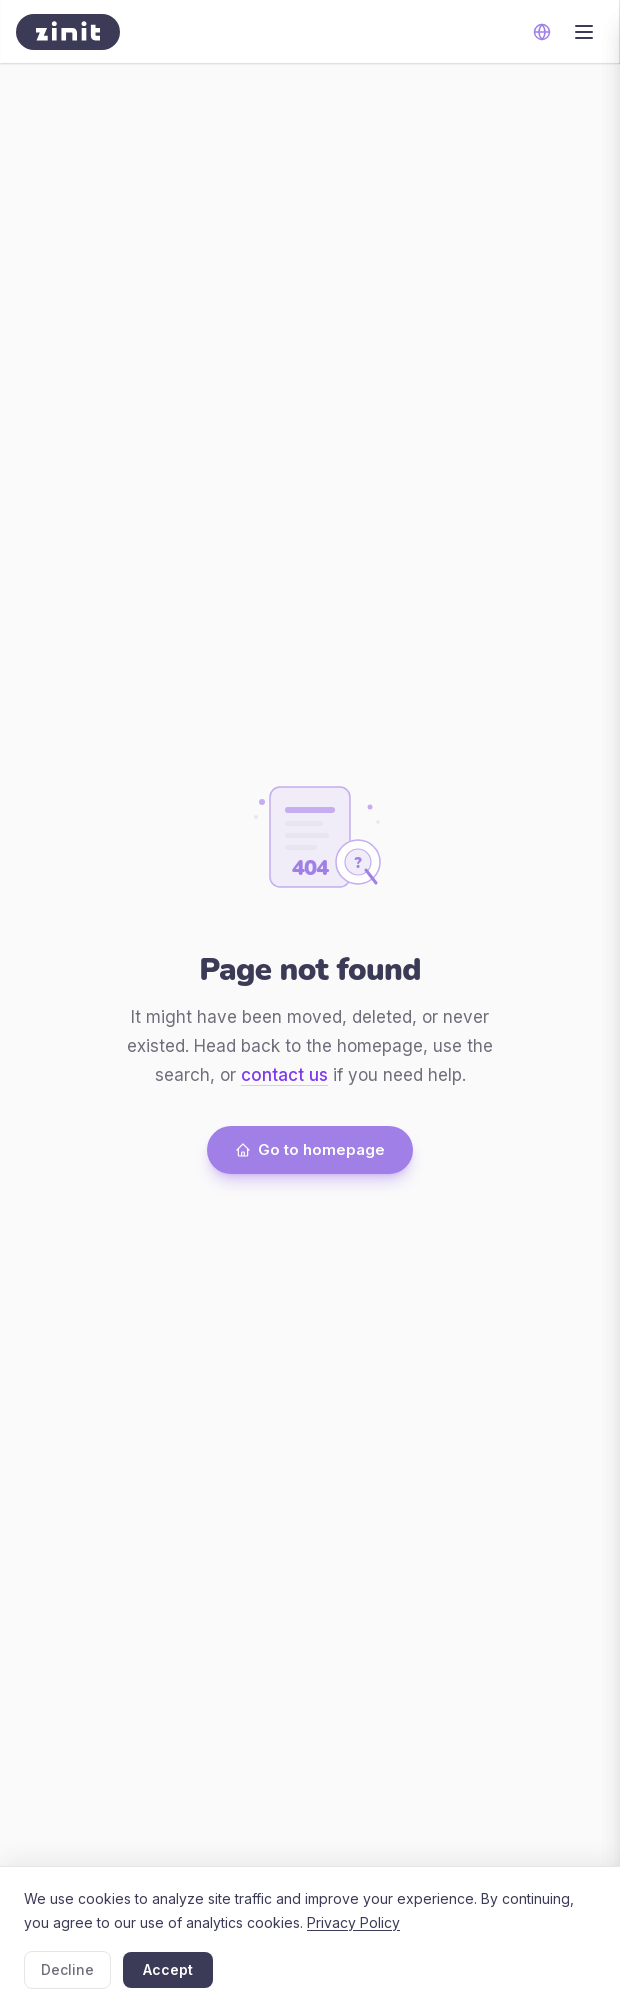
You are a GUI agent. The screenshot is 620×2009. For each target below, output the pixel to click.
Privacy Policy (353, 1922)
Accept (168, 1969)
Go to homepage (310, 1149)
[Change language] (542, 32)
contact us (284, 1075)
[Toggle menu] (584, 32)
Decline (67, 1969)
